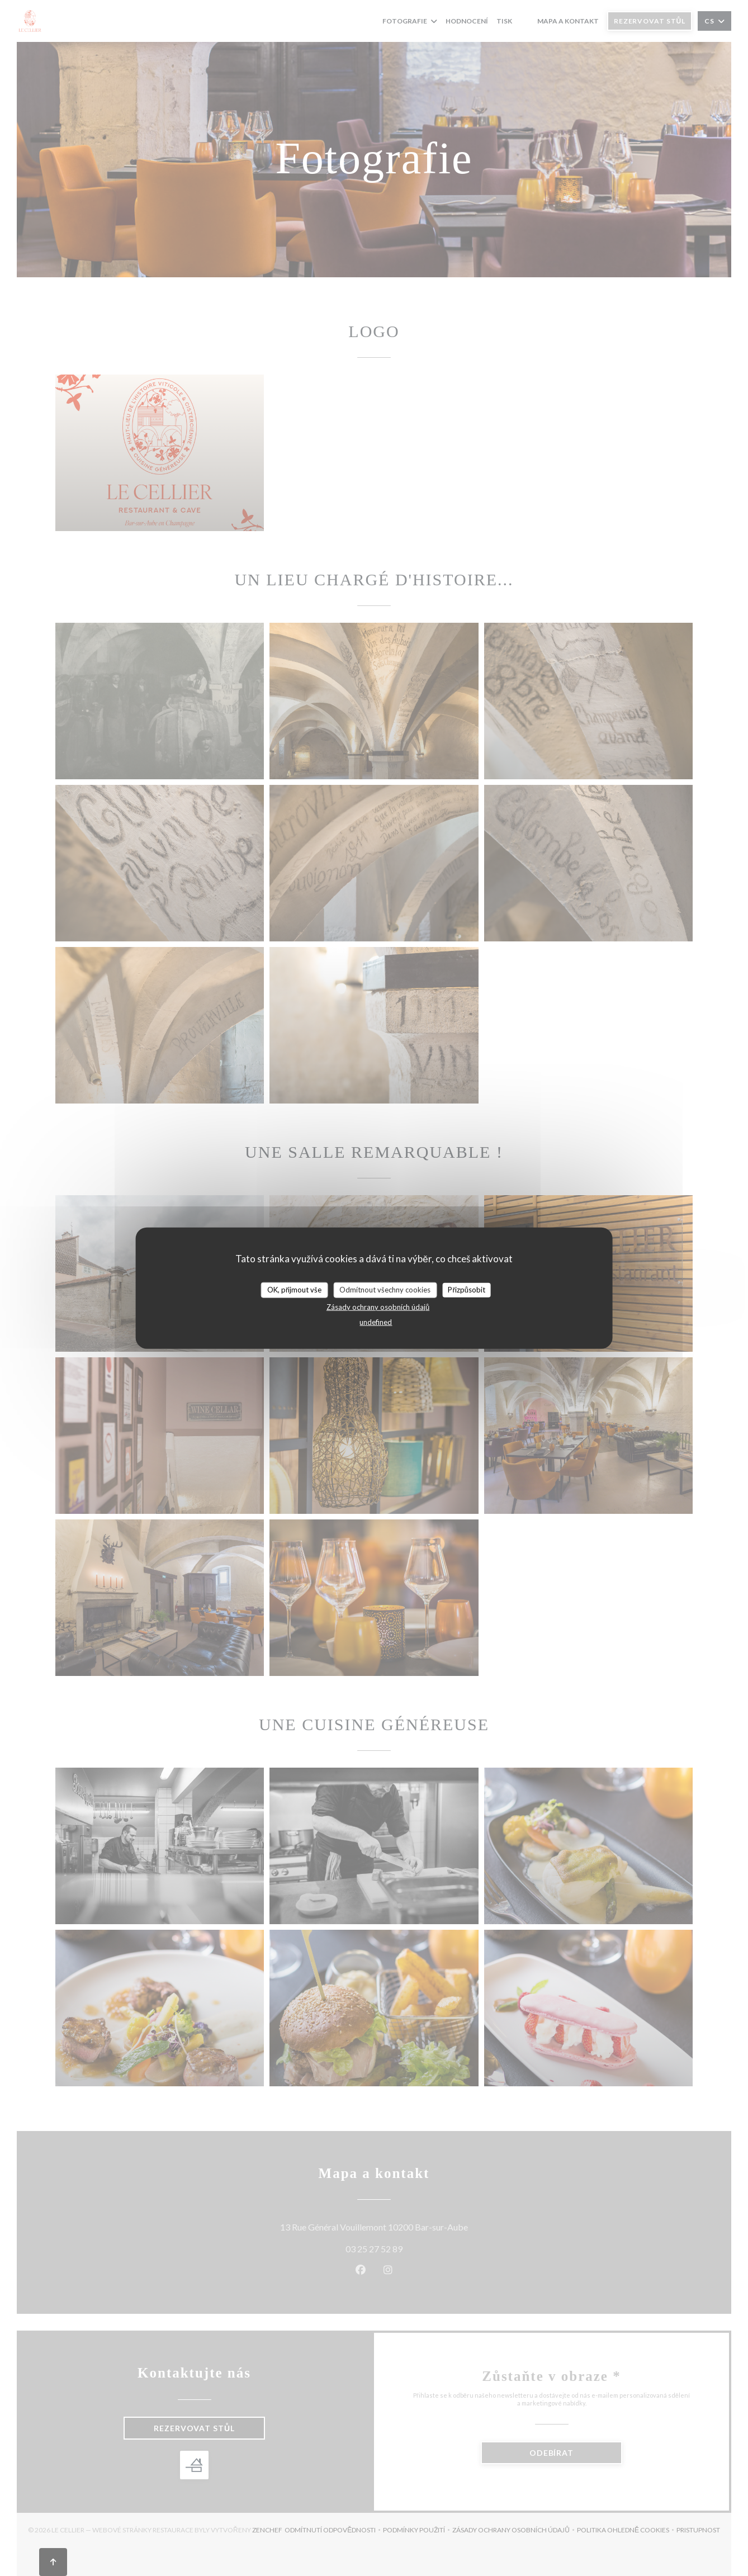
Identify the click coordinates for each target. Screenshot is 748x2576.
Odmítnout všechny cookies (384, 1289)
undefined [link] (375, 1321)
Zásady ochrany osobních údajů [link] (377, 1306)
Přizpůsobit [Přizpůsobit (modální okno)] (466, 1289)
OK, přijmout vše (294, 1289)
